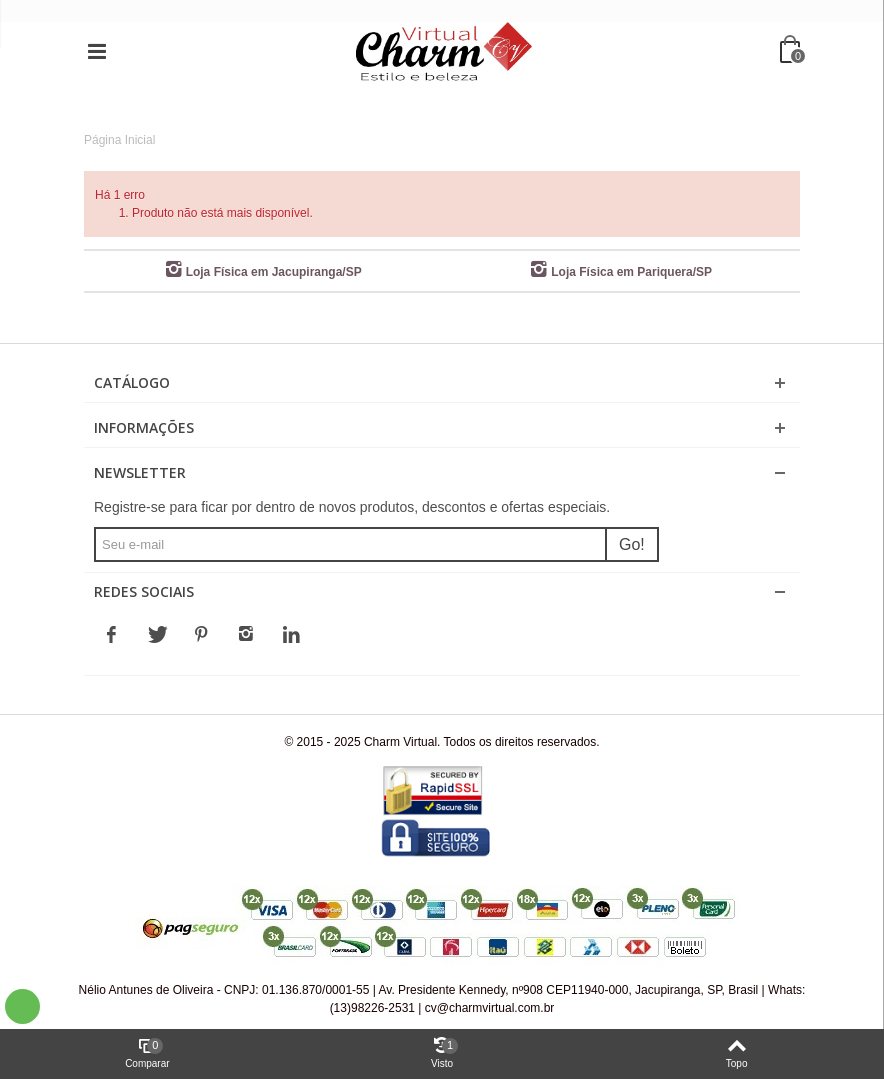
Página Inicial (119, 140)
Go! (632, 544)
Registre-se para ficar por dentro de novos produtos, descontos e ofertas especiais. (352, 507)
